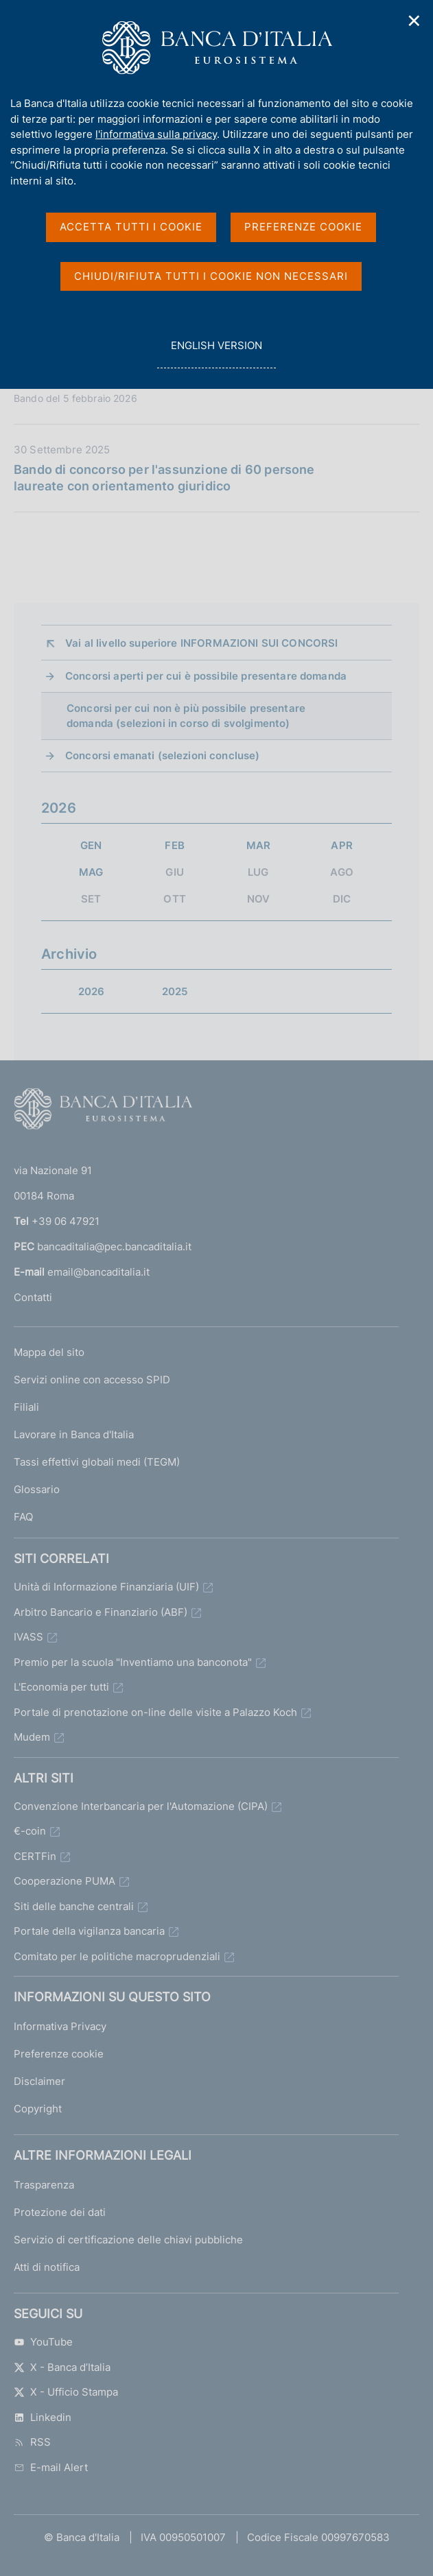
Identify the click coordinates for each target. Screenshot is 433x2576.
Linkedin (42, 2417)
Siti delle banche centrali (74, 1906)
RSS (32, 2441)
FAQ (23, 1516)
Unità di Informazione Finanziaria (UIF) (106, 1586)
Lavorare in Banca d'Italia (74, 1434)
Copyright (38, 2108)
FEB (174, 845)
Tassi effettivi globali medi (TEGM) (97, 1461)
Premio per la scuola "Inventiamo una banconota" (133, 1662)
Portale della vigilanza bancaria (89, 1930)
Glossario (37, 1489)
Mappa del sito (49, 1352)
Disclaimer (39, 2081)
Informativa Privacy (60, 2026)
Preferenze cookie (59, 2053)
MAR (258, 845)
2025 (175, 991)
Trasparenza (44, 2184)
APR (341, 845)
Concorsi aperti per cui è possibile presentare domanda (206, 675)
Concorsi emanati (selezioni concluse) (162, 755)
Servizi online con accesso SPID (92, 1379)
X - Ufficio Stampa (66, 2391)
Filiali (26, 1407)
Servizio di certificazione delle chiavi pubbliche (128, 2239)
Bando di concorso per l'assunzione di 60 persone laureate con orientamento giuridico (164, 477)
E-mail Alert (51, 2467)
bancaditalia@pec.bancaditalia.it (114, 1246)
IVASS (28, 1636)
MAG (91, 872)
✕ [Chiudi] (414, 21)
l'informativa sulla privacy (156, 134)
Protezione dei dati (60, 2212)
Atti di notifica (47, 2267)
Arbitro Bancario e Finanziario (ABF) (100, 1612)
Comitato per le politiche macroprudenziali (117, 1956)
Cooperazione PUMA (64, 1880)
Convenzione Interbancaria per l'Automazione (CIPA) (141, 1806)
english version (216, 352)
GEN (91, 845)
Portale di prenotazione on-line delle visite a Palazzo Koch (155, 1712)
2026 (91, 991)
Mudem (32, 1736)
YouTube (43, 2341)
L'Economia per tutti (61, 1686)
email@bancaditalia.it (98, 1271)
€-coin (30, 1830)
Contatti (33, 1297)
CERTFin (35, 1856)
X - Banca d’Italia (62, 2367)
